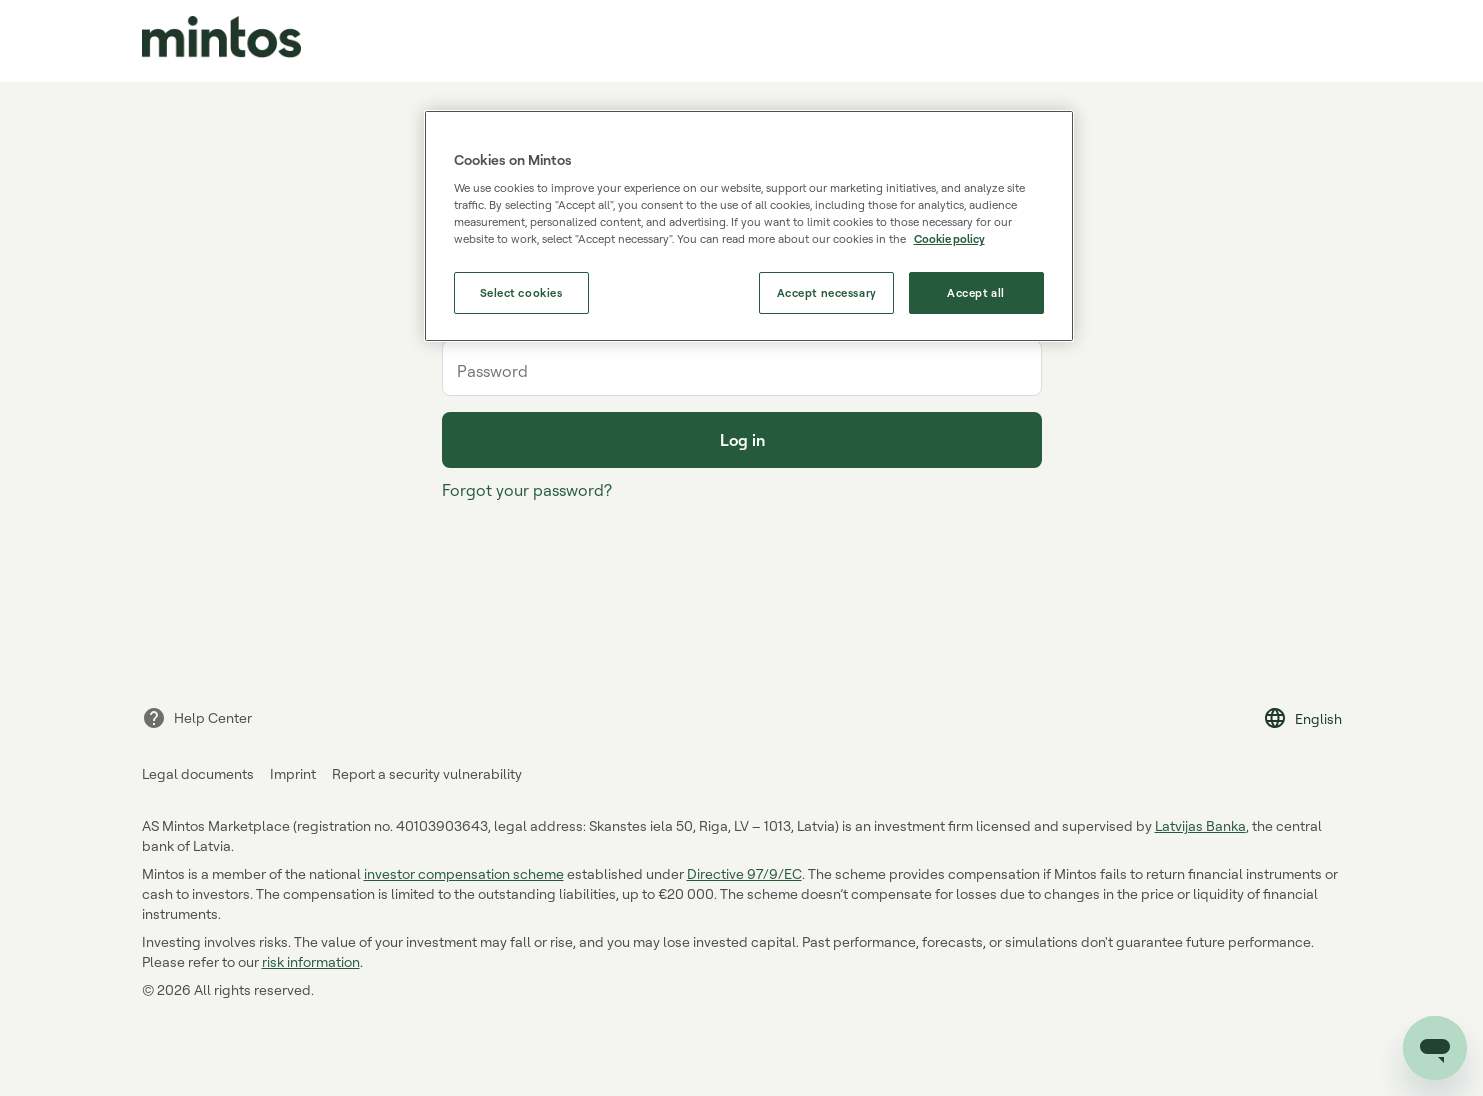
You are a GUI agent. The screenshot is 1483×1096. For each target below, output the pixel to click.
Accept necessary (827, 292)
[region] (749, 226)
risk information (311, 961)
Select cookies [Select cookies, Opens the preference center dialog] (521, 292)
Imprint (293, 773)
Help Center (197, 718)
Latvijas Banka (1200, 825)
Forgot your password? (527, 490)
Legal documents (198, 773)
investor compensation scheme (464, 873)
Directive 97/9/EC (744, 873)
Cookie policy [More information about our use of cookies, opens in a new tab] (949, 238)
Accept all (976, 292)
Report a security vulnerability (427, 773)
